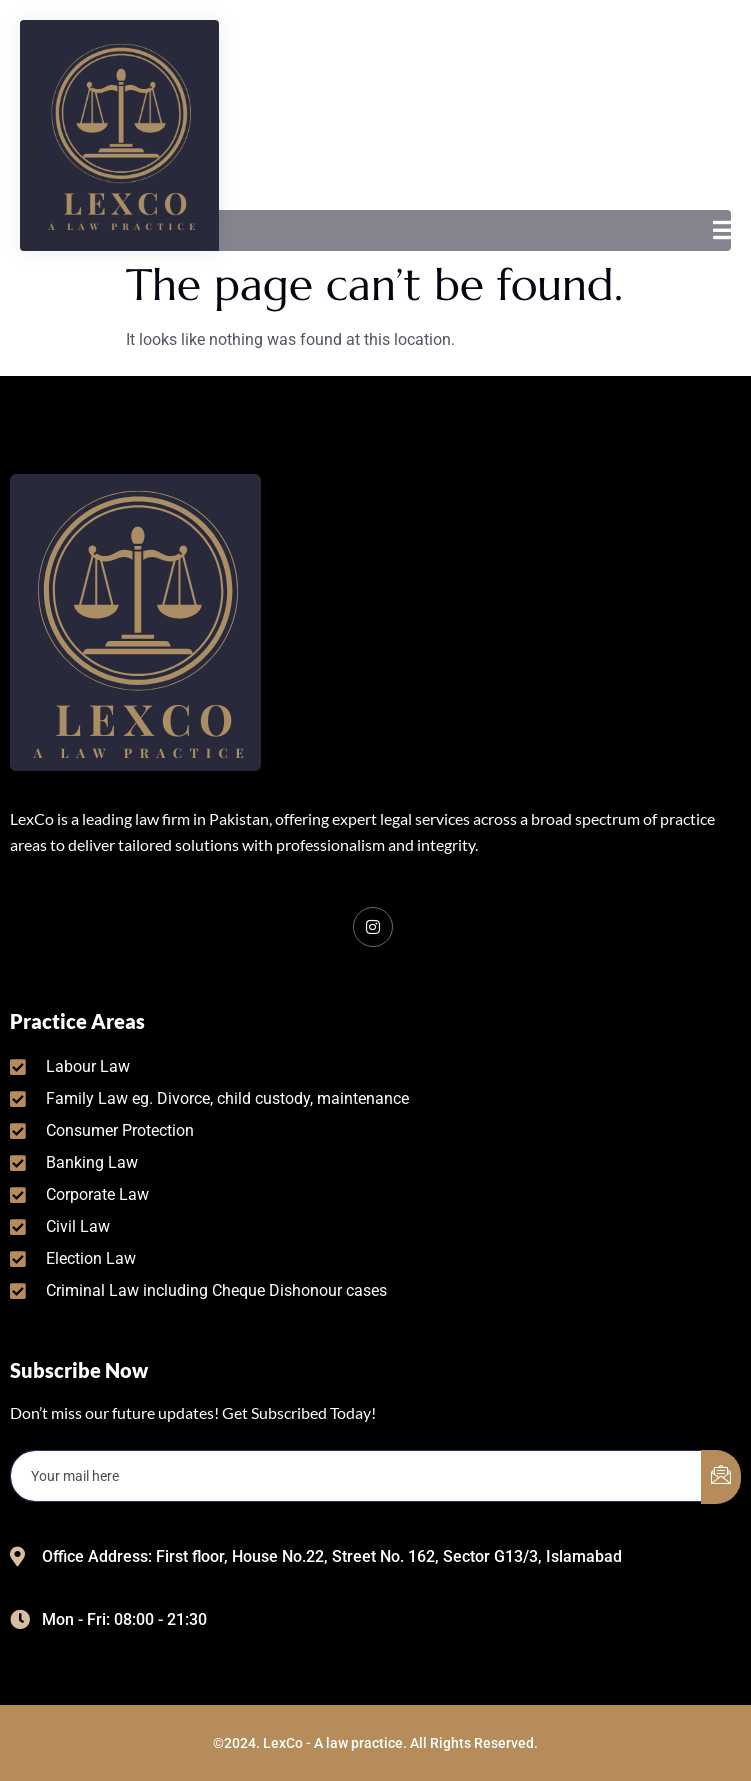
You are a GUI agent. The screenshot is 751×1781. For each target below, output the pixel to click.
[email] (356, 1476)
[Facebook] (373, 927)
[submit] (721, 1477)
